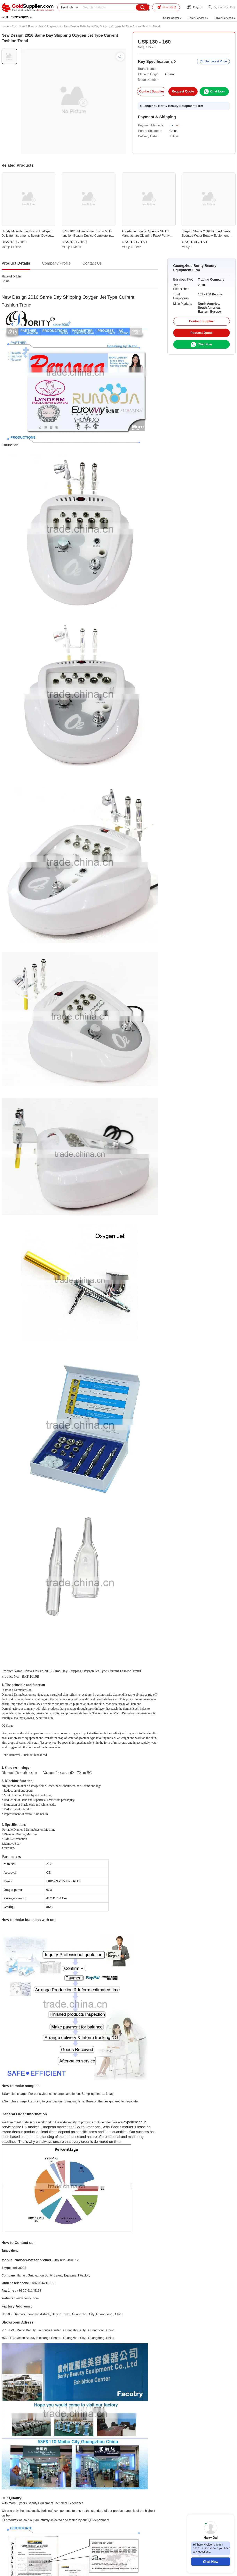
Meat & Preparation (49, 26)
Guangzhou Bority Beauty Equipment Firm (171, 106)
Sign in (218, 7)
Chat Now (210, 2562)
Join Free (229, 7)
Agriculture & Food (23, 26)
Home (5, 26)
